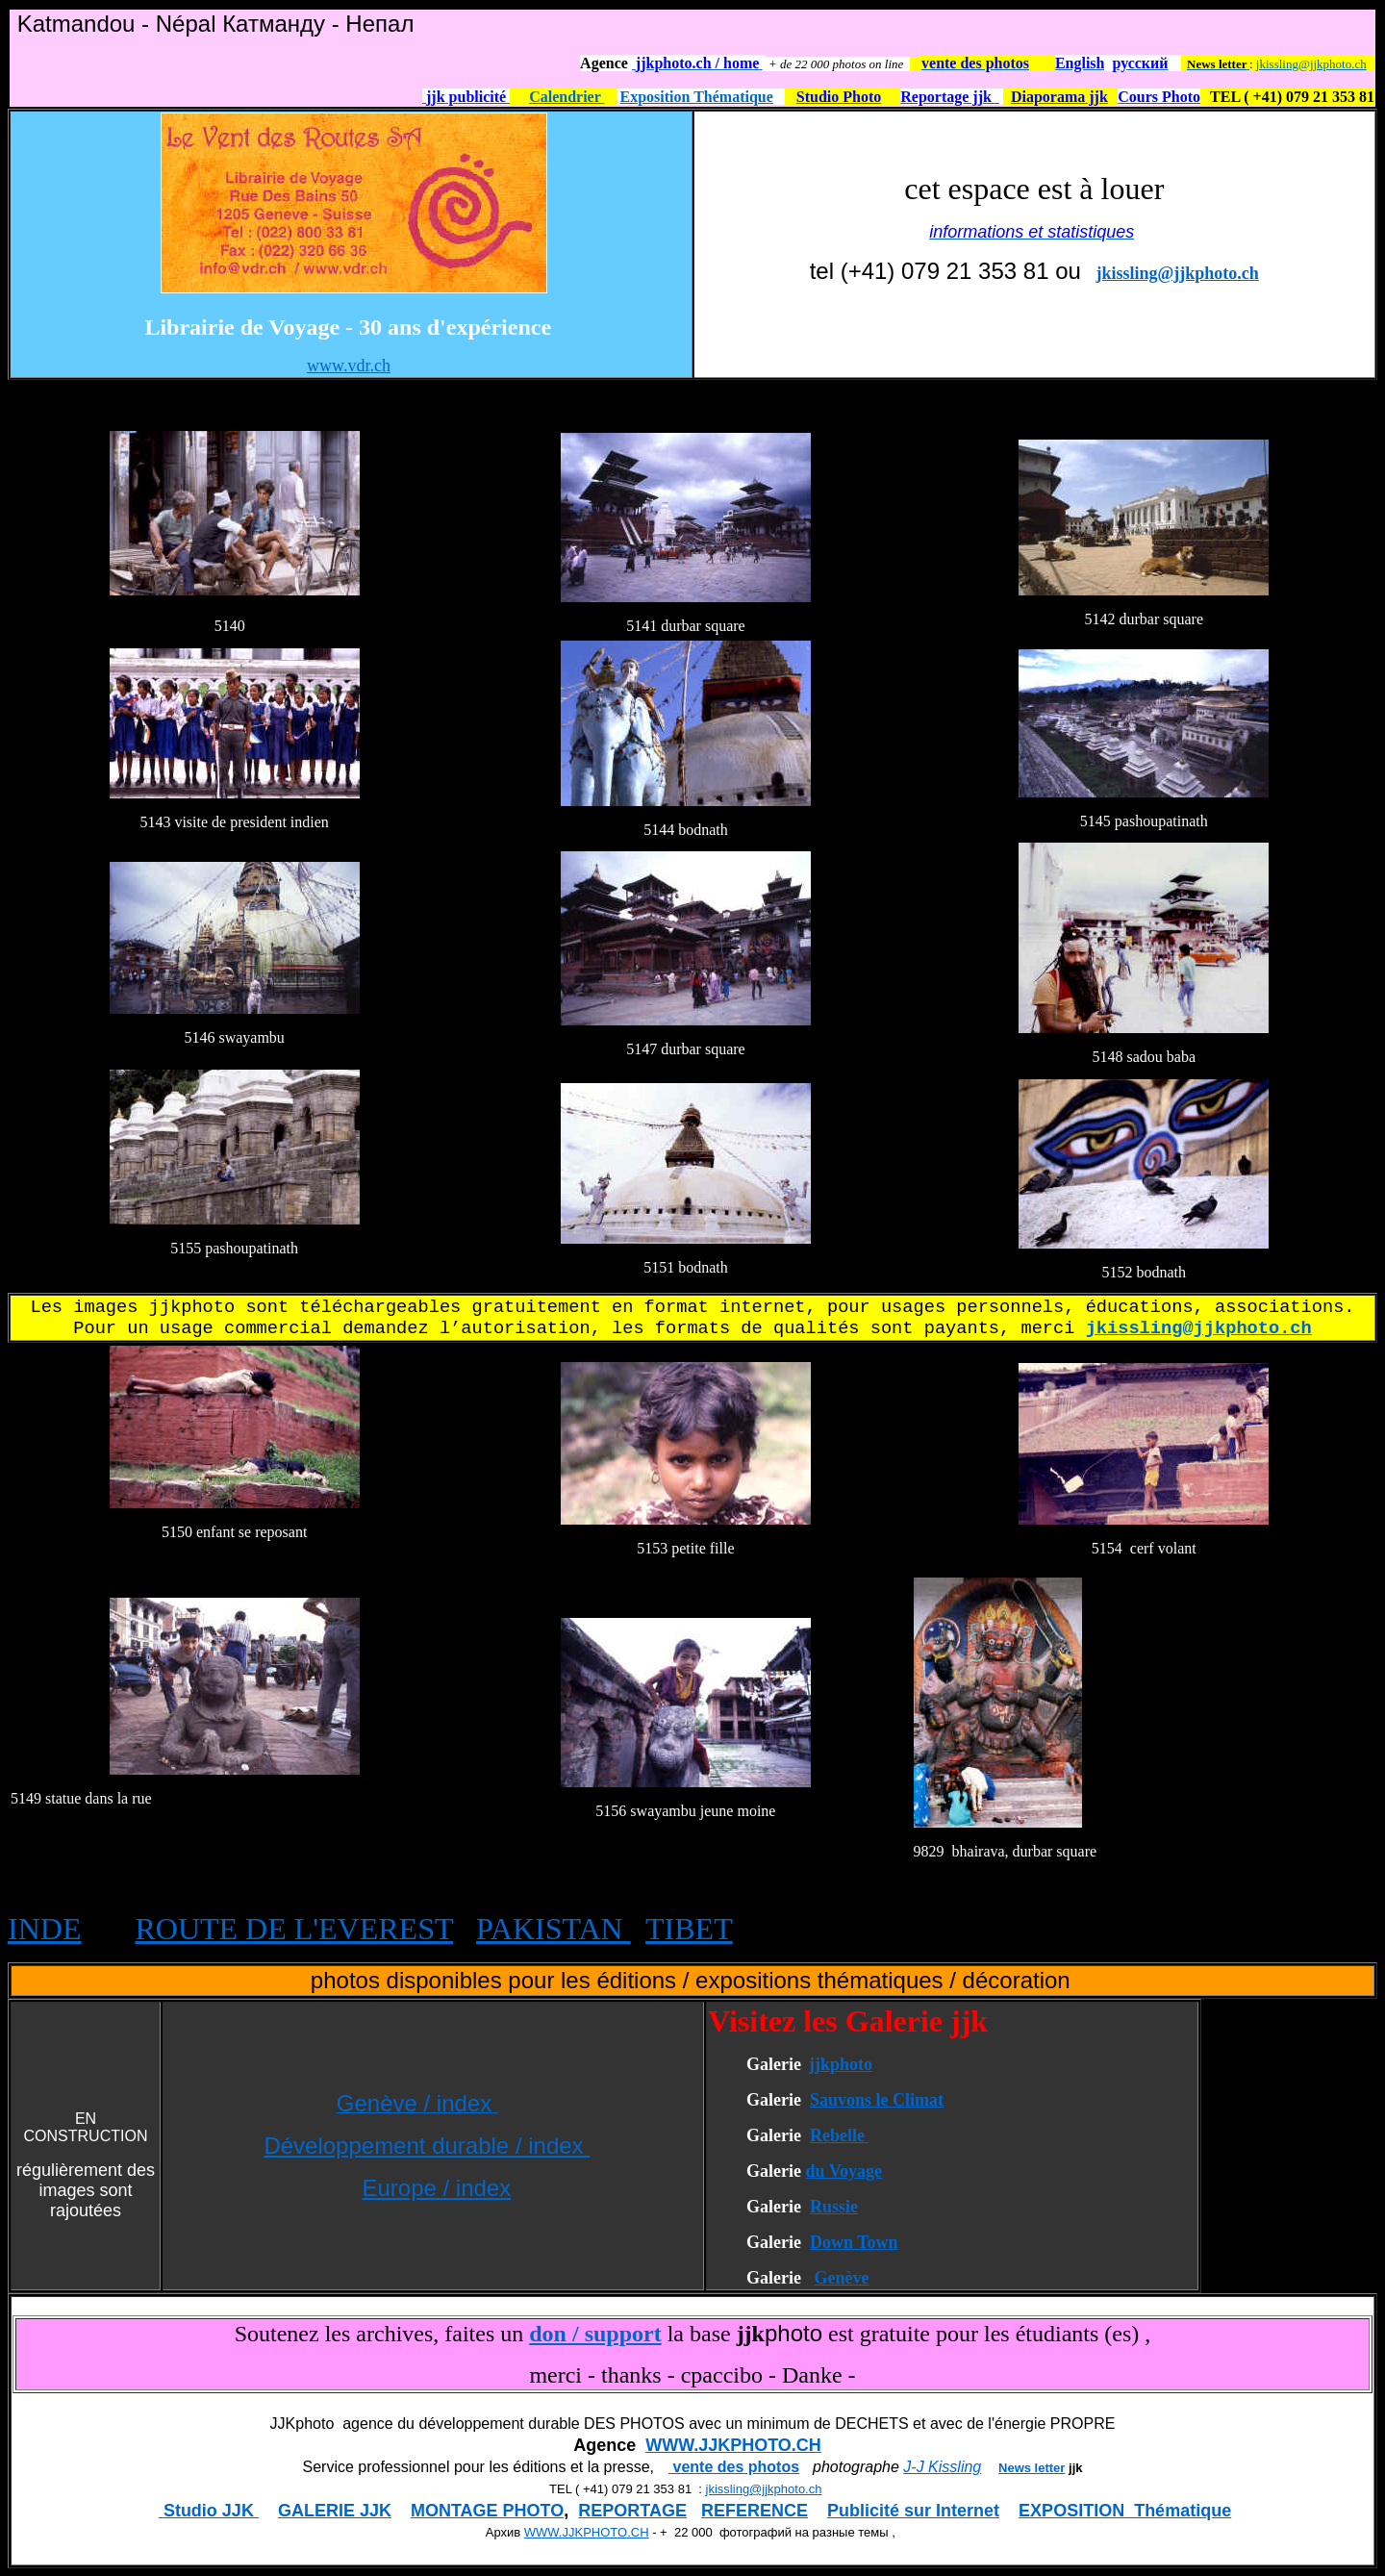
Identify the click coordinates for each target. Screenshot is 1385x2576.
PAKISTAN (553, 1928)
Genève (841, 2277)
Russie (834, 2206)
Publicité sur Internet (913, 2510)
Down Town (854, 2242)
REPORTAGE (632, 2510)
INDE (44, 1928)
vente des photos (733, 2467)
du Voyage (843, 2171)
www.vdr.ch (348, 365)
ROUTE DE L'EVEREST (293, 1928)
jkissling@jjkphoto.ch (1311, 64)
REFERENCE (754, 2510)
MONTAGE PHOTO (487, 2510)
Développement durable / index (427, 2146)
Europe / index (436, 2188)
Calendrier (566, 96)
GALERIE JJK (334, 2510)
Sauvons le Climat (877, 2099)
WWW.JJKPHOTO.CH (733, 2445)
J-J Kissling (942, 2467)
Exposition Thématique (696, 96)
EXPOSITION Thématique (1125, 2510)
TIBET (689, 1928)
